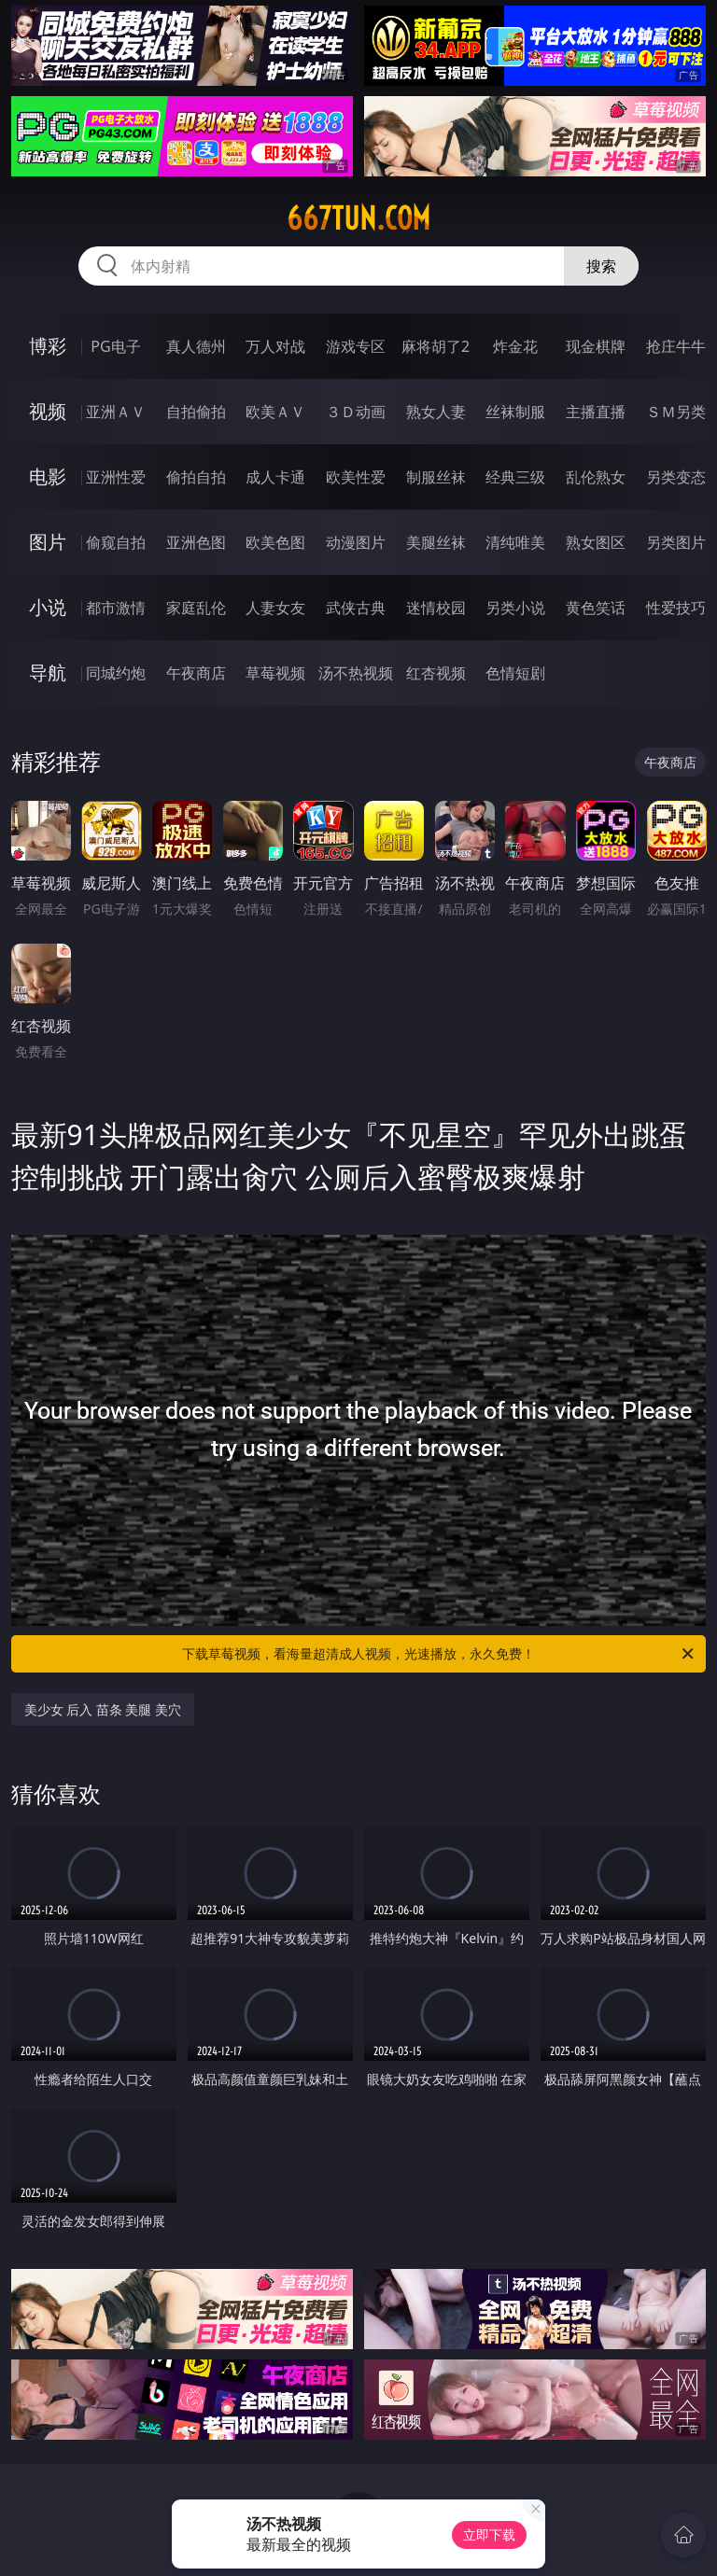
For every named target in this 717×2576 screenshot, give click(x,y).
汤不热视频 (355, 673)
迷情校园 (436, 607)
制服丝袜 (436, 477)
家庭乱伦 (196, 607)
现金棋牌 (596, 346)
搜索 (601, 266)
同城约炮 (116, 673)
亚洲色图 (196, 542)
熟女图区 (596, 542)
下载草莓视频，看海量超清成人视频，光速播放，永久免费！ (439, 1654)
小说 (47, 607)
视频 (47, 411)
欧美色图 (275, 542)
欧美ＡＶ (275, 411)
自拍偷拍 (196, 411)
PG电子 (115, 346)
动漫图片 (356, 542)
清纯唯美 (515, 542)
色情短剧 (515, 673)
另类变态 (676, 477)
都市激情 (116, 607)
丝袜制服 (515, 411)
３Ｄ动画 (356, 411)
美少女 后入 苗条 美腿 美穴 (103, 1709)
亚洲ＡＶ (116, 411)
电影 (47, 476)
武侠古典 (356, 607)
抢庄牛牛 (676, 346)
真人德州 (196, 346)
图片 (47, 541)
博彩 (47, 345)
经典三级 (515, 477)
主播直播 (596, 411)
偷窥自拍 (116, 542)
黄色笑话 (596, 607)
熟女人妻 (436, 411)
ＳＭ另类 (676, 411)
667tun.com (358, 218)
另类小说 (515, 607)
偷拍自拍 (196, 477)
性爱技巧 (676, 607)
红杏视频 (436, 673)
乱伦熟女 (596, 477)
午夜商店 (196, 673)
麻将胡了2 (435, 346)
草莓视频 (275, 673)
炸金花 (515, 346)
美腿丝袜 (436, 542)
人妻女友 (275, 607)
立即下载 (489, 2534)
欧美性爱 (356, 477)
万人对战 (275, 346)
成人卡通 (275, 477)
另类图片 (676, 542)
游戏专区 (356, 346)
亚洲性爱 (116, 477)
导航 (47, 672)
